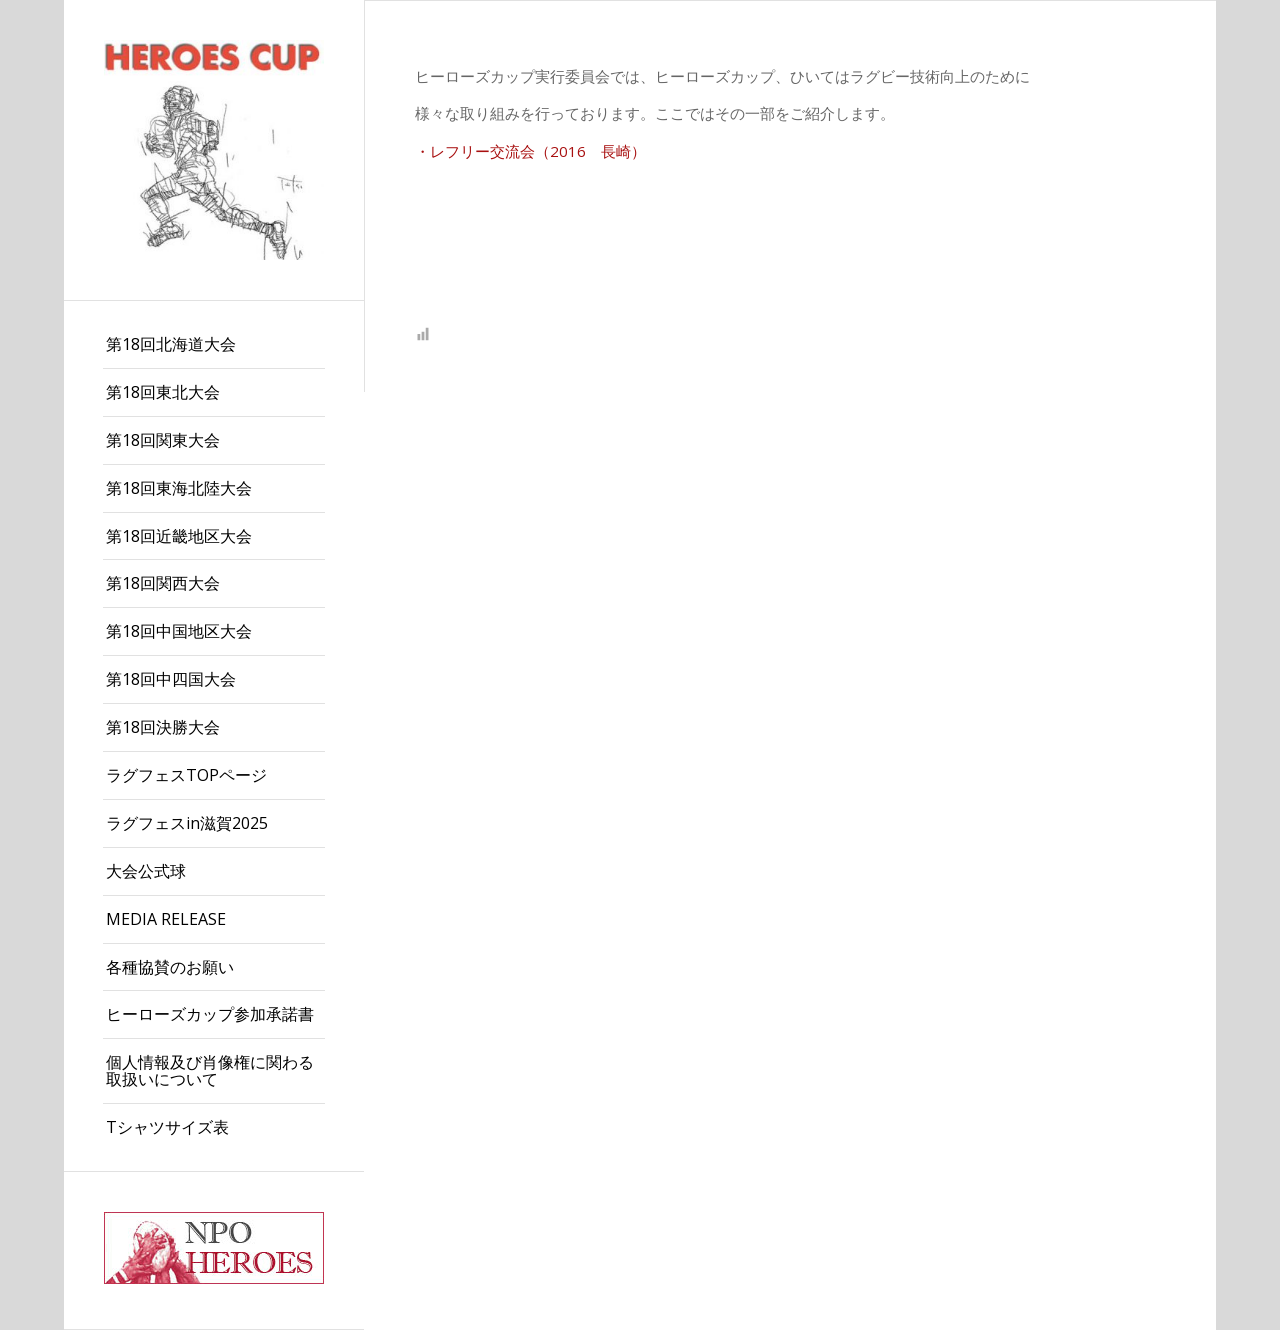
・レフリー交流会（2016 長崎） (530, 151)
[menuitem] (214, 345)
